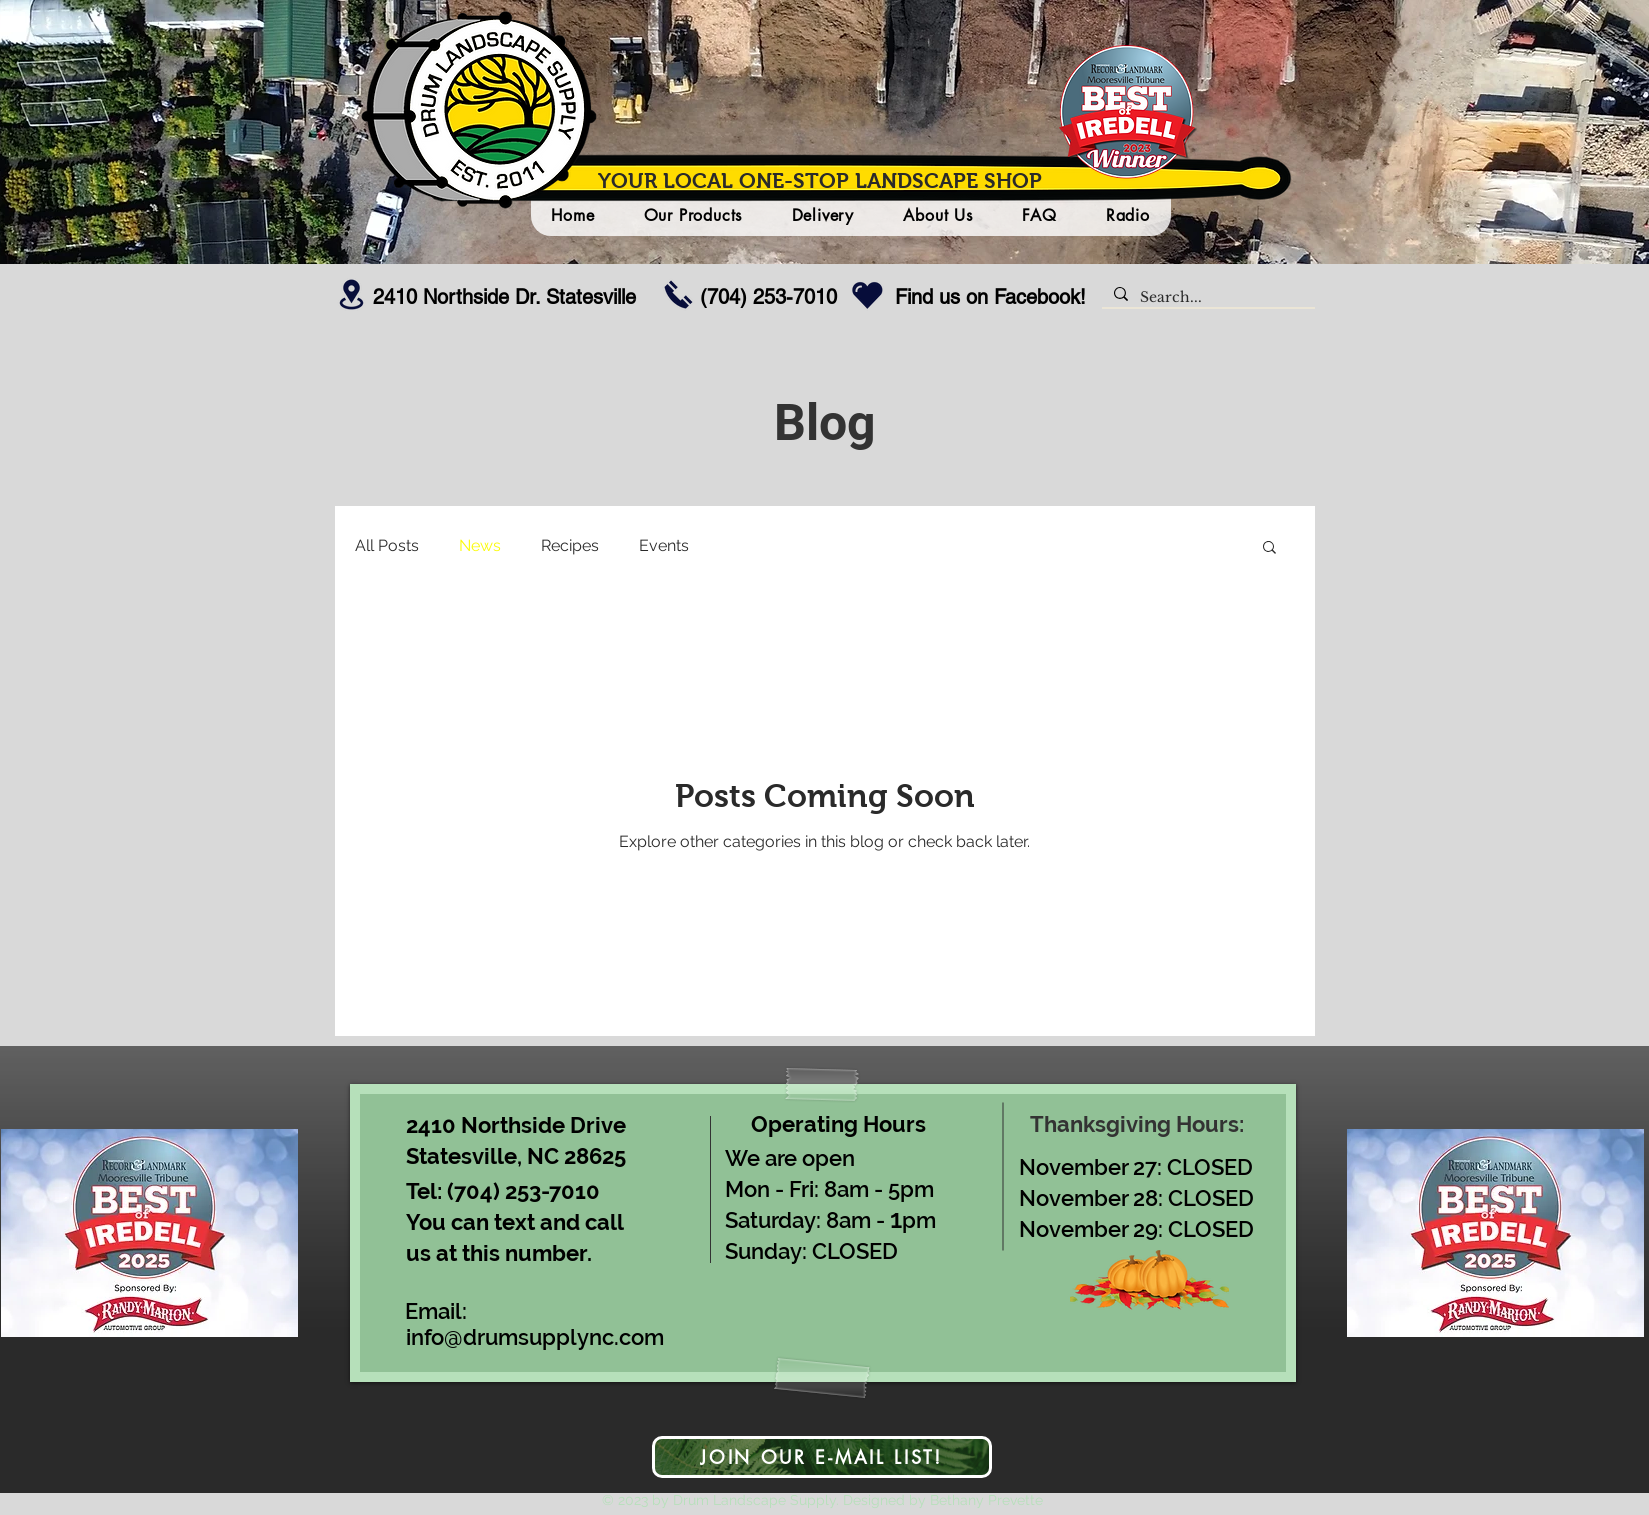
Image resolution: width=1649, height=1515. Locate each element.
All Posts (387, 545)
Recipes (570, 545)
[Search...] (1206, 298)
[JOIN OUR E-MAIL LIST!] (822, 1457)
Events (664, 545)
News (480, 545)
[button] (1269, 548)
